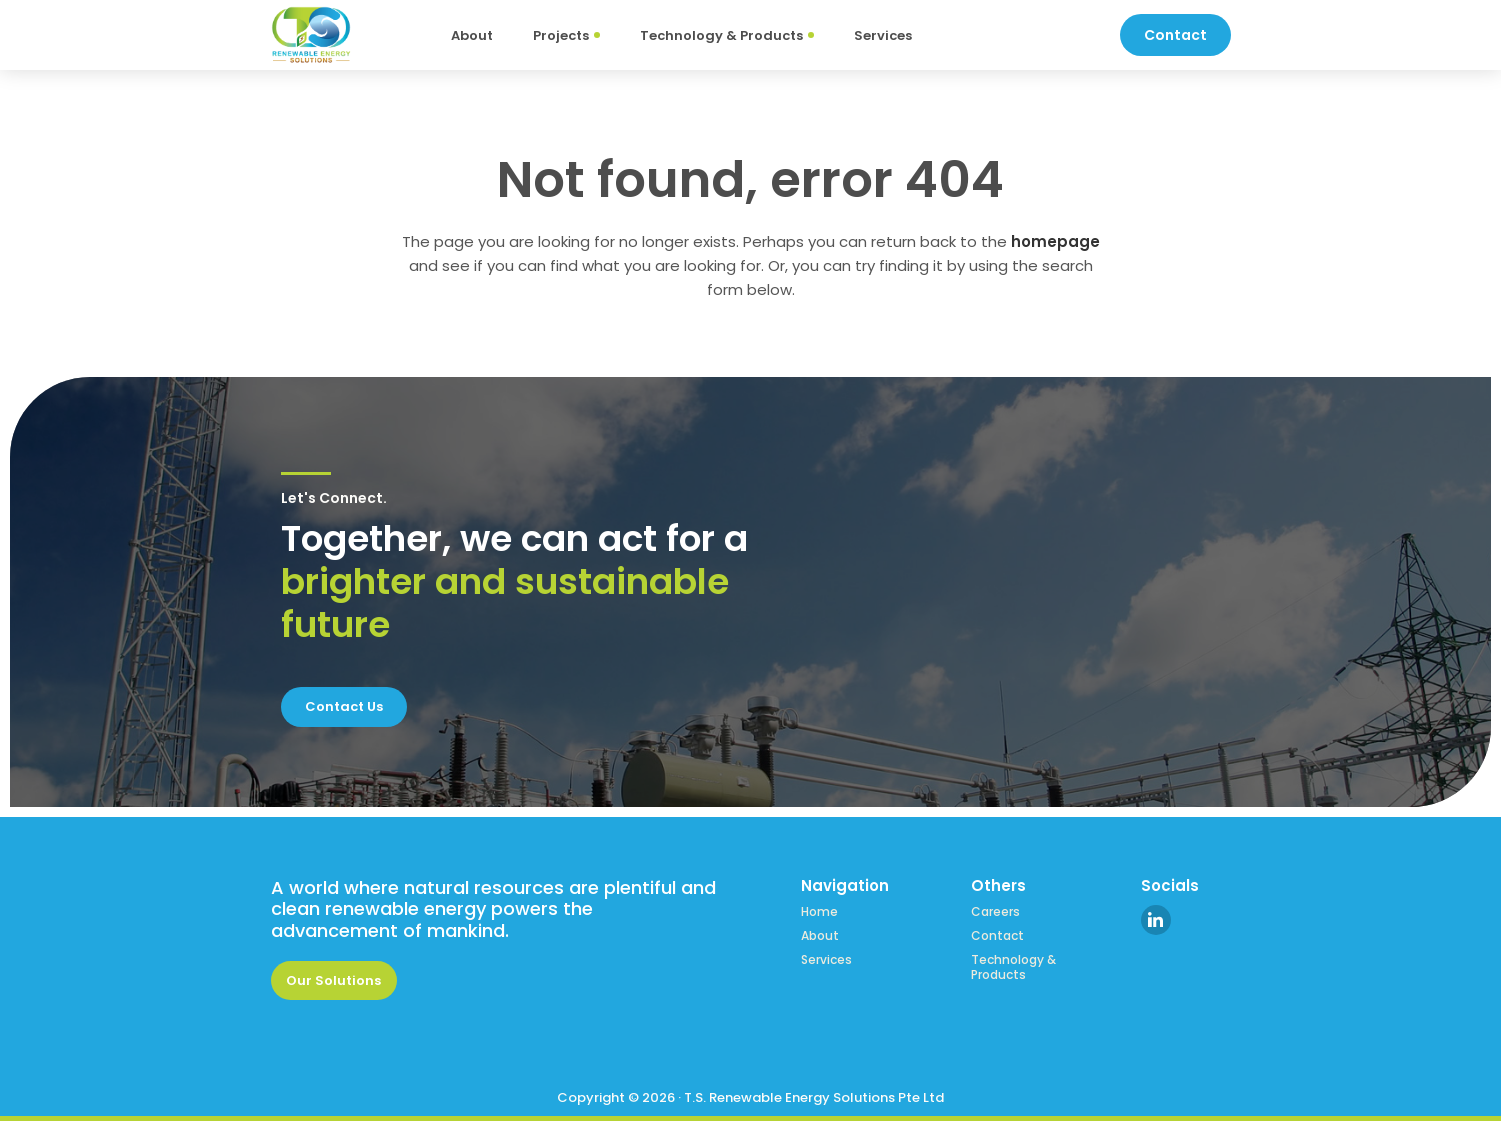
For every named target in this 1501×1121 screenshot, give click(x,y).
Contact (997, 936)
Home (819, 912)
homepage (1055, 241)
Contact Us (344, 706)
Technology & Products (1013, 967)
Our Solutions (333, 980)
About (820, 936)
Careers (995, 912)
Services (826, 960)
